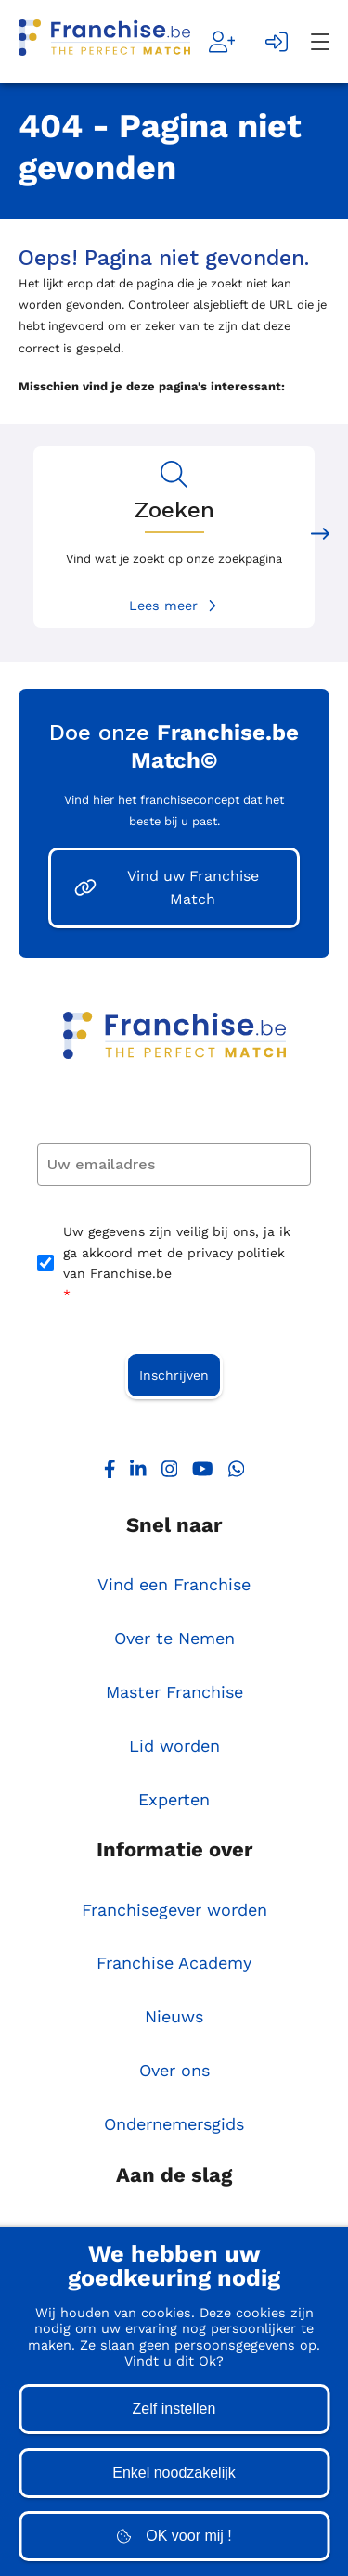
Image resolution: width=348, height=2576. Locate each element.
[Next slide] (320, 537)
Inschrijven (174, 1375)
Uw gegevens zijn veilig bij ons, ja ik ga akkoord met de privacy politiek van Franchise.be (176, 1264)
